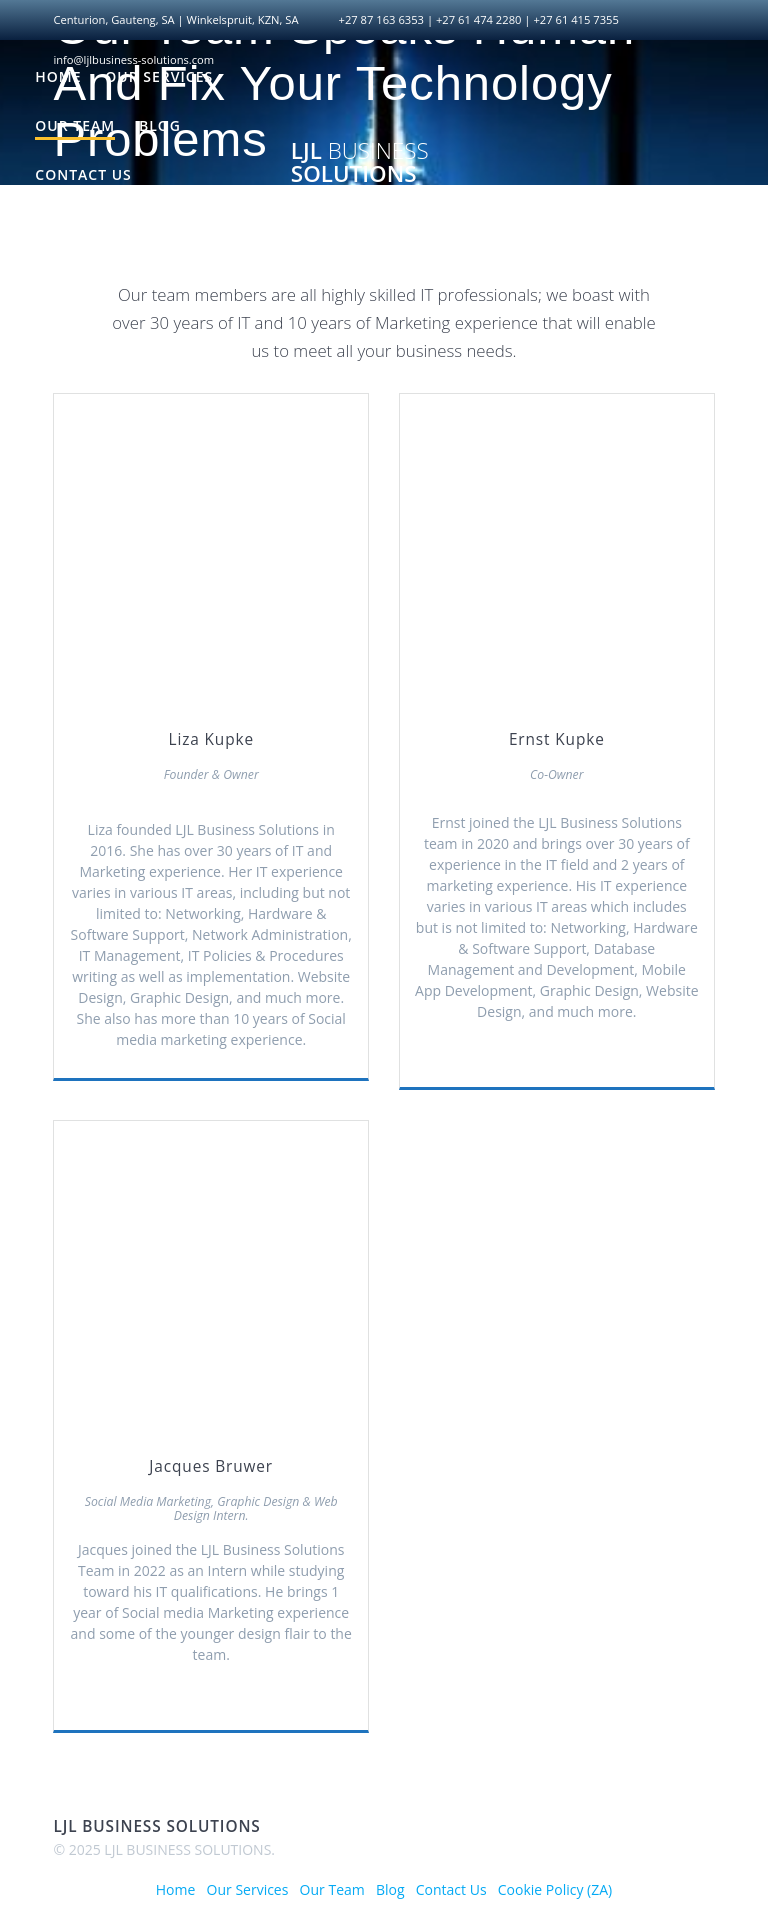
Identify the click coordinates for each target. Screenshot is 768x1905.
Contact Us (83, 174)
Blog (160, 125)
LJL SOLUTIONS (360, 162)
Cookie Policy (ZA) (111, 223)
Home (58, 76)
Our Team (75, 125)
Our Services (159, 76)
